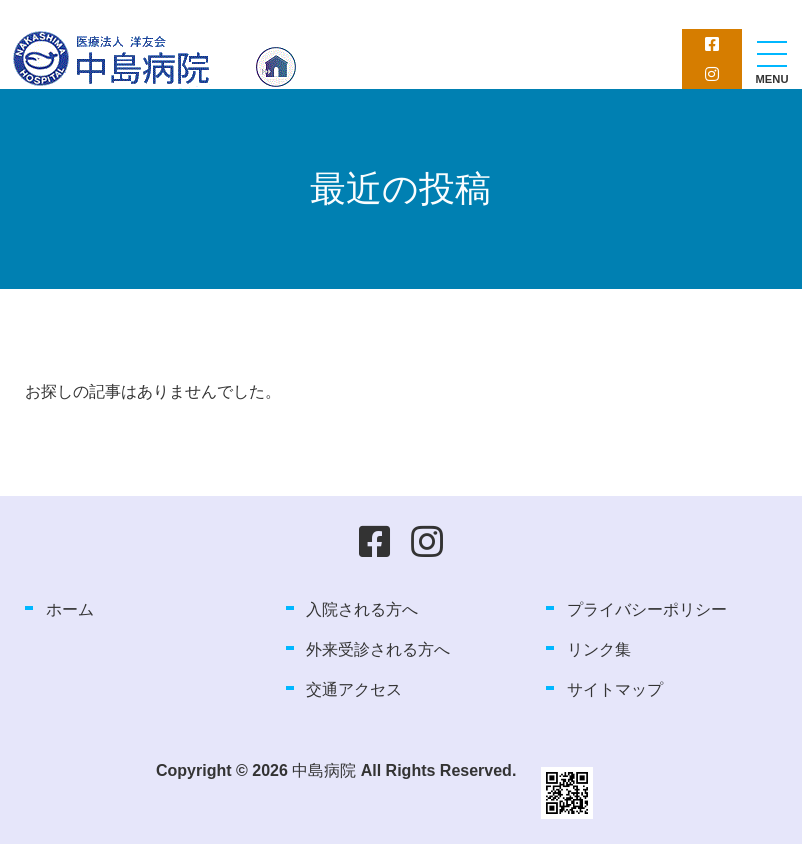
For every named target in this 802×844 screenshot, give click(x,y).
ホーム (70, 609)
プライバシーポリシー (647, 609)
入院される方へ (362, 609)
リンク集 (599, 649)
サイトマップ (615, 689)
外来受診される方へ (378, 649)
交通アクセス (354, 689)
